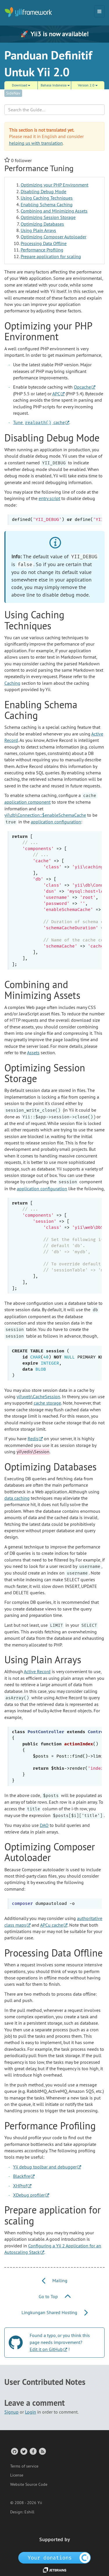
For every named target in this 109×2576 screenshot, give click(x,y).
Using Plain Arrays (38, 230)
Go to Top (55, 2296)
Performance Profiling (42, 250)
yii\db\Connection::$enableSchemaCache (45, 815)
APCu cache (51, 1925)
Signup (11, 2412)
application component (27, 802)
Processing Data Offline (44, 243)
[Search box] (54, 109)
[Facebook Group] (33, 2451)
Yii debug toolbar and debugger (45, 2167)
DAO (44, 1825)
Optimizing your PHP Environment (54, 185)
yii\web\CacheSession (38, 1396)
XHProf (20, 2186)
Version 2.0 (88, 85)
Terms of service (24, 2466)
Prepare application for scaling (51, 256)
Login (30, 2412)
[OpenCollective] (54, 2557)
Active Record (37, 1671)
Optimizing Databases (42, 224)
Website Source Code (28, 2484)
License (16, 2475)
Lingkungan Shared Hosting (55, 2312)
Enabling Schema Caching (47, 204)
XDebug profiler (29, 2195)
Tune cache (39, 422)
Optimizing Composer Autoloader (53, 237)
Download (21, 85)
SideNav (13, 93)
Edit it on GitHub (46, 2349)
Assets (33, 1052)
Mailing (54, 2280)
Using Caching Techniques (47, 198)
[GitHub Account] (14, 2451)
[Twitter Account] (23, 2451)
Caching (12, 683)
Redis (33, 1438)
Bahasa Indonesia (55, 85)
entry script (49, 498)
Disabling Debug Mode (43, 191)
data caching (17, 1498)
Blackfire (21, 2176)
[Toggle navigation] (99, 11)
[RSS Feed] (42, 2451)
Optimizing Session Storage (48, 217)
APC (56, 393)
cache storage (47, 1403)
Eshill (29, 2512)
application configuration (56, 822)
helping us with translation (36, 143)
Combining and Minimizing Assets (54, 211)
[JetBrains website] (54, 2569)
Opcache (82, 387)
